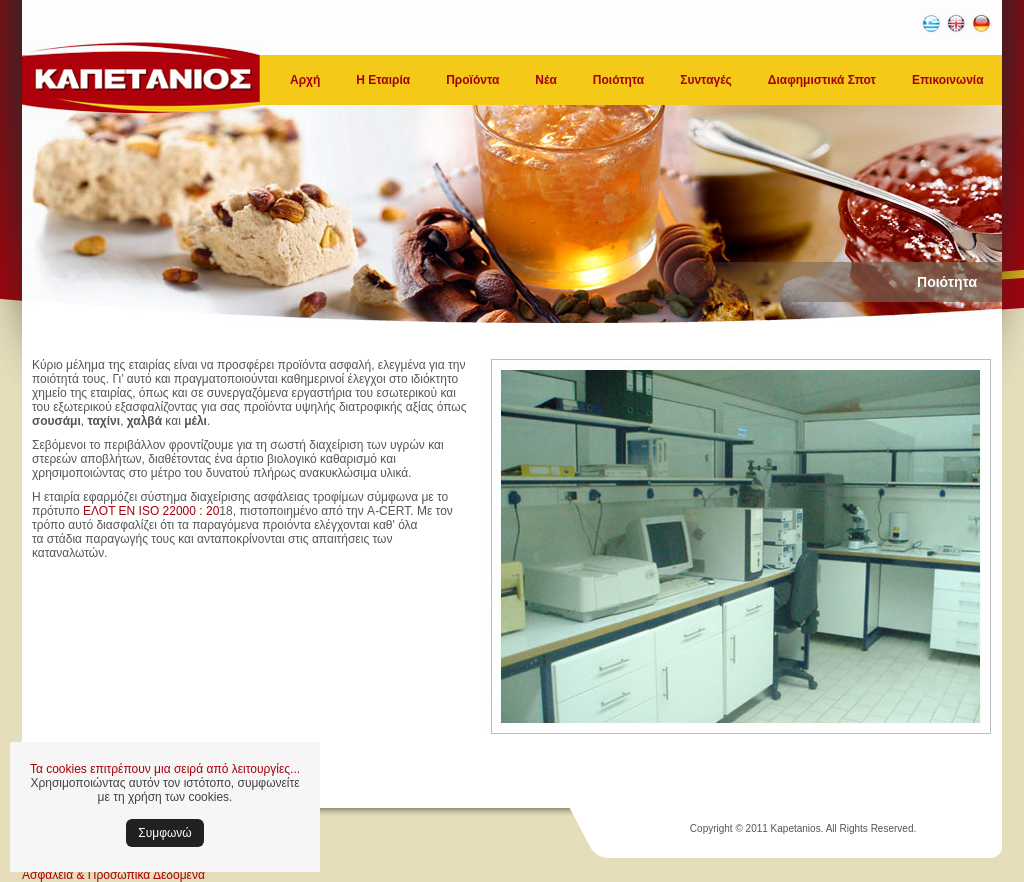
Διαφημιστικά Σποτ (822, 80)
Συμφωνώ (164, 833)
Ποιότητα (618, 80)
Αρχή (305, 80)
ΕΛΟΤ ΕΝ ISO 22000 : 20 (151, 511)
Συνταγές (706, 80)
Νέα (545, 80)
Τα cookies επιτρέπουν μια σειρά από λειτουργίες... (165, 769)
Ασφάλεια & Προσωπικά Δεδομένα (113, 875)
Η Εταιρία (383, 80)
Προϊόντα (472, 80)
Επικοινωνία (948, 80)
